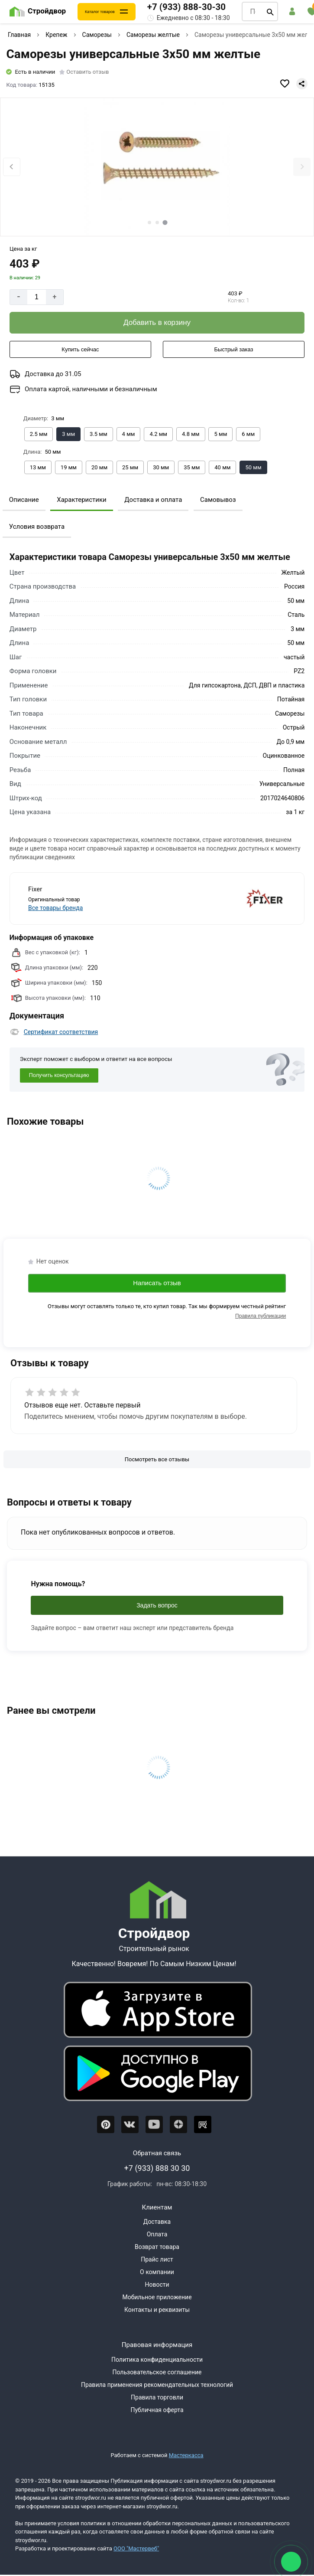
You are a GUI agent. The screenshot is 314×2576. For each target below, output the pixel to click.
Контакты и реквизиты (157, 2309)
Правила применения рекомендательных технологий (157, 2384)
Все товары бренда (55, 907)
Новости (157, 2284)
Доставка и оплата (153, 500)
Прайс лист (157, 2259)
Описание (24, 500)
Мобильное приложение (156, 2297)
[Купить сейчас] (80, 349)
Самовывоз (218, 500)
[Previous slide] (11, 166)
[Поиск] (270, 11)
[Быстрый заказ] (233, 349)
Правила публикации (260, 1316)
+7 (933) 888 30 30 (157, 2168)
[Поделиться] (302, 83)
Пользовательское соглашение (156, 2372)
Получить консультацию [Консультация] (59, 1075)
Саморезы (97, 34)
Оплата (157, 2234)
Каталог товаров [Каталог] (100, 12)
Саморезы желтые (153, 34)
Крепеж (56, 34)
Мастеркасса (186, 2455)
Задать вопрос (157, 1605)
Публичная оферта (156, 2409)
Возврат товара (157, 2246)
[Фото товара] (157, 167)
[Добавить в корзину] (157, 323)
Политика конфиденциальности (157, 2359)
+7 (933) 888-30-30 (186, 7)
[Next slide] (302, 166)
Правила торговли (157, 2397)
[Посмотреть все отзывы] (157, 1459)
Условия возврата (37, 526)
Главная (19, 34)
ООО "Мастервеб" (136, 2548)
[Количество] (36, 297)
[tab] (149, 222)
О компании (157, 2271)
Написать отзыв (157, 1282)
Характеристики (81, 500)
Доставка (157, 2221)
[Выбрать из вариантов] (38, 434)
